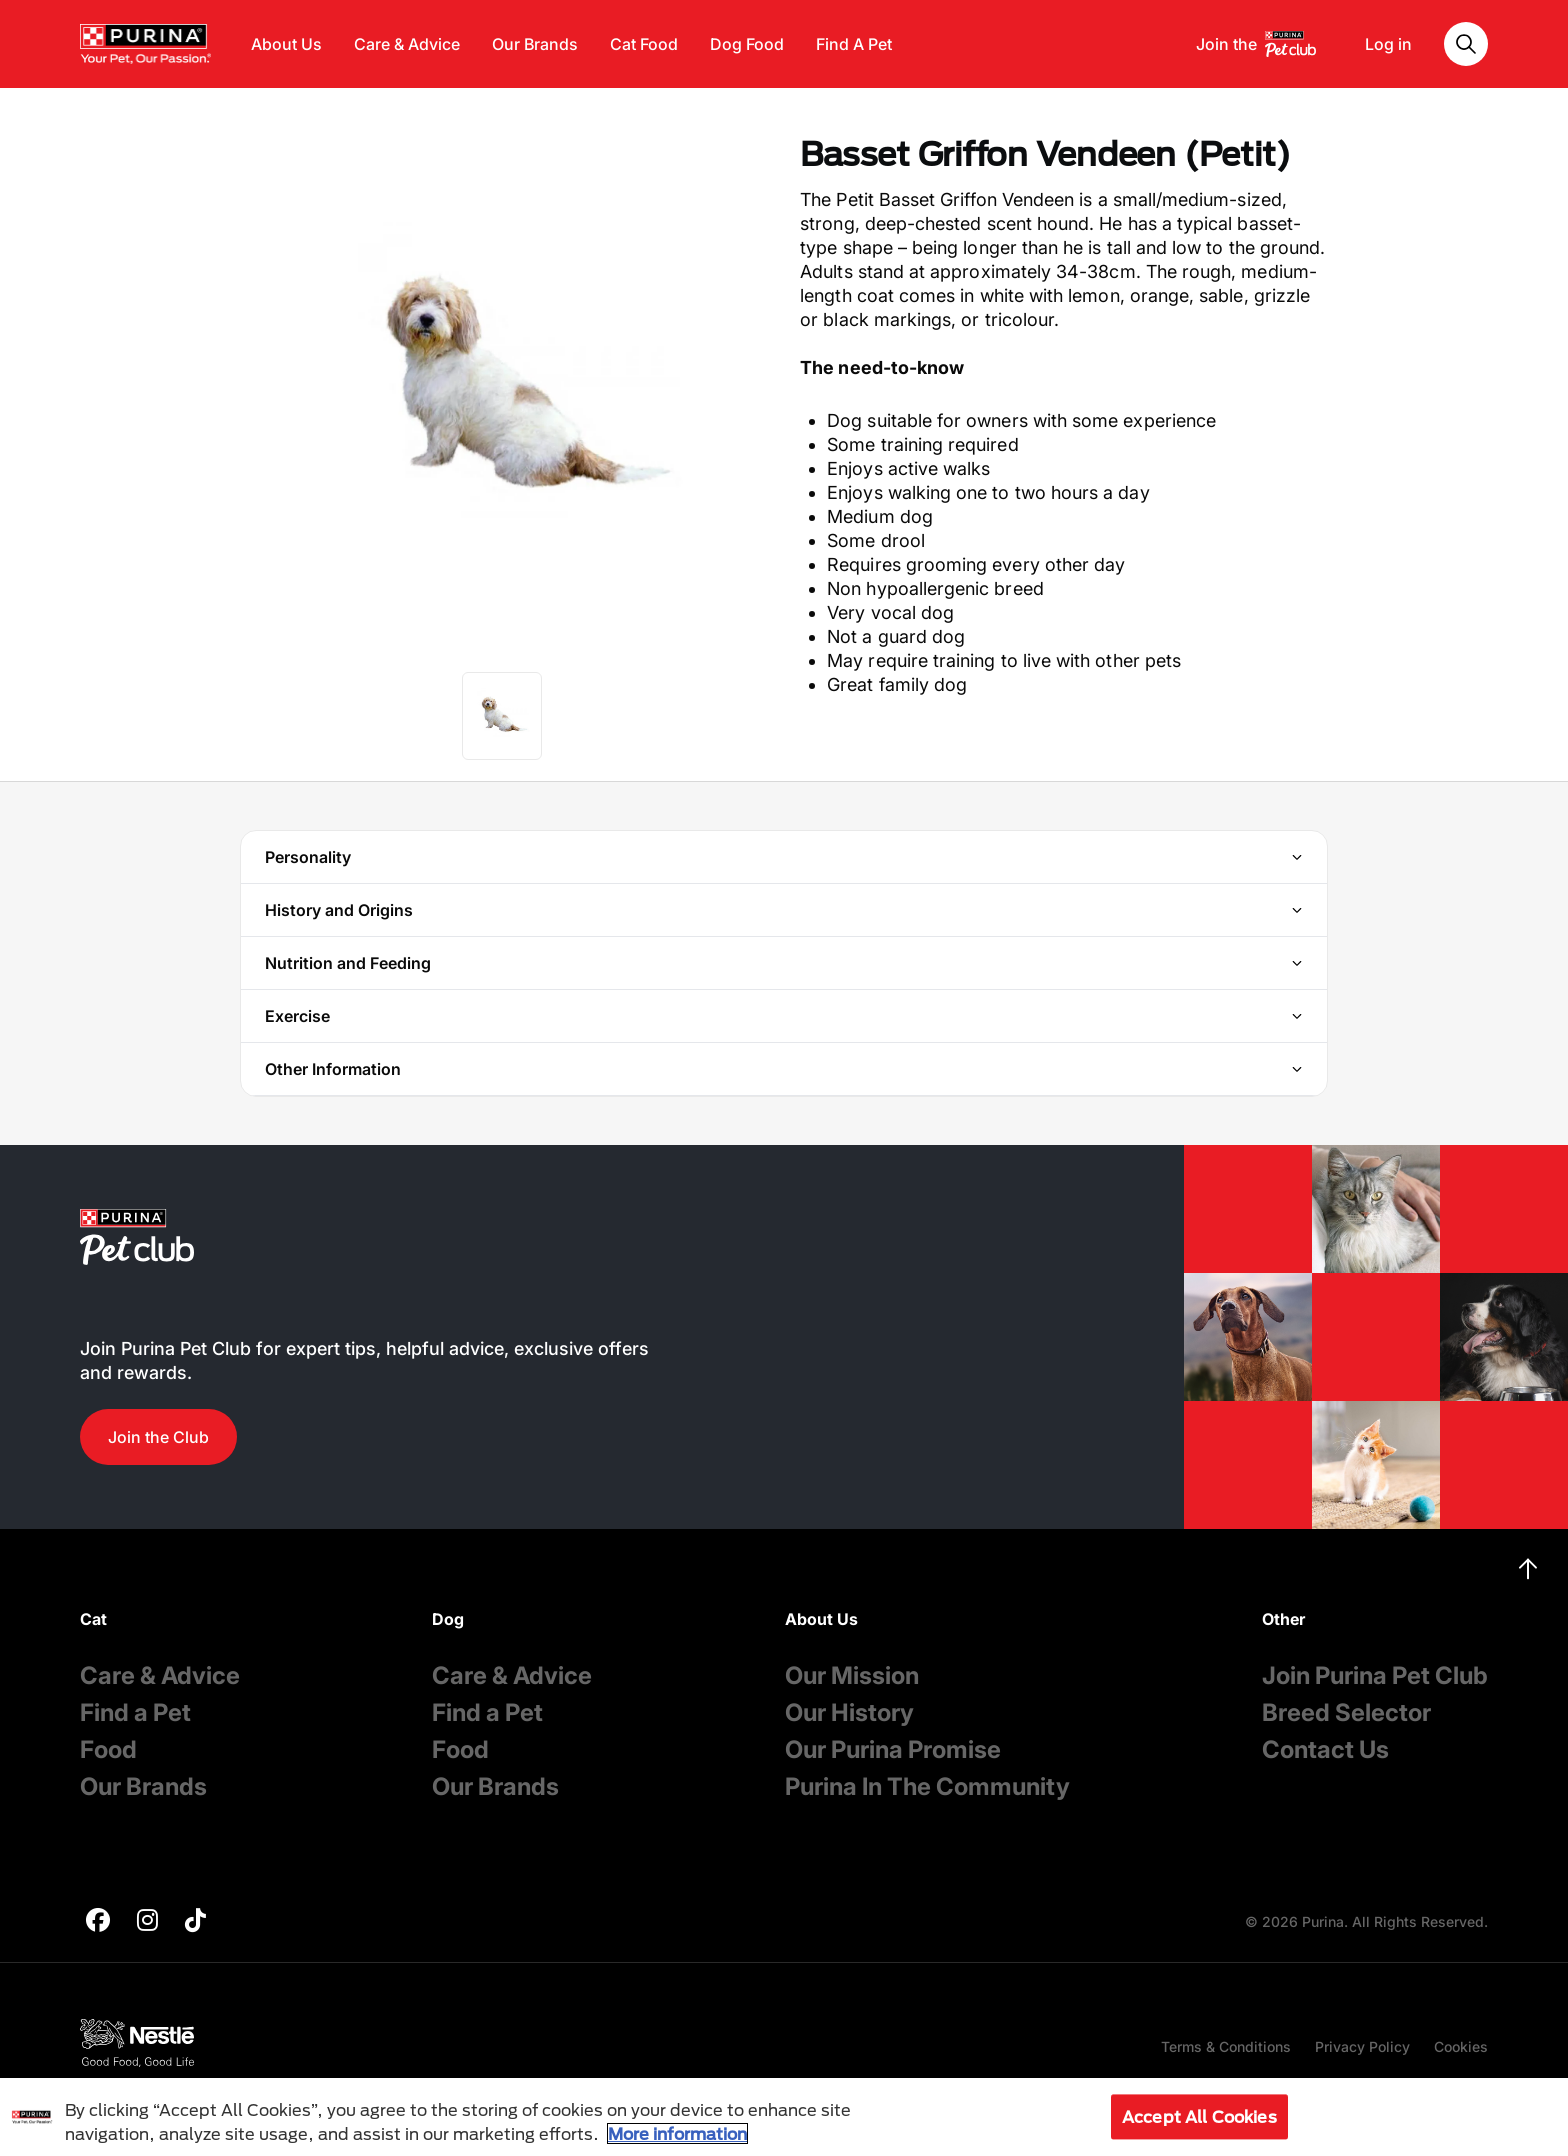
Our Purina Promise (893, 1749)
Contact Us (1325, 1749)
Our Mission (852, 1675)
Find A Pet (854, 44)
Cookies (1461, 2046)
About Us (286, 44)
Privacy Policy (1362, 2046)
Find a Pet (135, 1712)
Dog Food (747, 44)
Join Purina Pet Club (1375, 1675)
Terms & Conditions (1226, 2046)
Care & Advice (407, 44)
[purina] (98, 1922)
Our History (849, 1712)
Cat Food (644, 44)
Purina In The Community (927, 1786)
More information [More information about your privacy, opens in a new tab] (677, 2133)
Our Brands (535, 44)
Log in (1388, 44)
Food (108, 1749)
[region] (784, 2117)
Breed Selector (1346, 1712)
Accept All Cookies (1199, 2116)
